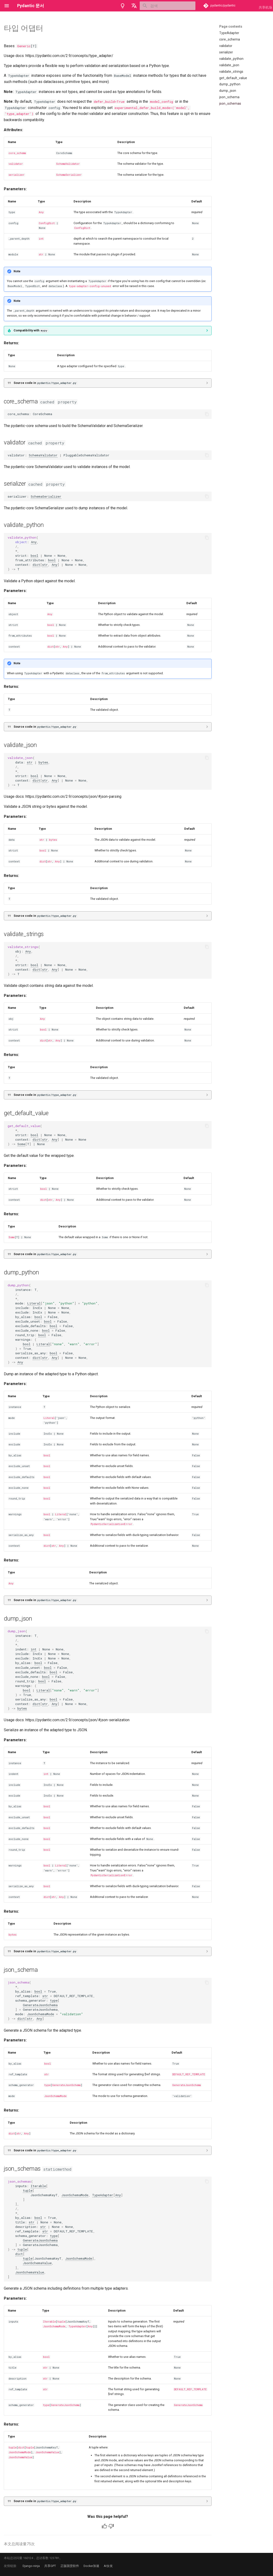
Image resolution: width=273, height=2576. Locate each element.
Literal (34, 1303)
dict (36, 564)
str (41, 254)
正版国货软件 (69, 2566)
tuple (27, 2190)
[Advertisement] (243, 143)
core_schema (17, 153)
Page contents (230, 26)
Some (21, 1144)
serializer (17, 174)
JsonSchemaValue (37, 2263)
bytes (43, 762)
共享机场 (265, 7)
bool (34, 555)
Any (41, 212)
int (41, 238)
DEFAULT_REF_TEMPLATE (188, 2074)
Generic (24, 46)
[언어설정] (134, 5)
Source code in (45, 383)
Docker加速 (91, 2566)
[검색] (167, 5)
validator (16, 163)
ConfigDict (47, 223)
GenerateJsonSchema (40, 2005)
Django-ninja (31, 2566)
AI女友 (108, 2566)
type (54, 2000)
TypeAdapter (102, 2195)
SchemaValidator (68, 163)
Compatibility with (31, 330)
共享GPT (50, 2566)
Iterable (38, 2186)
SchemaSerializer (69, 174)
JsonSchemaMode (40, 2014)
